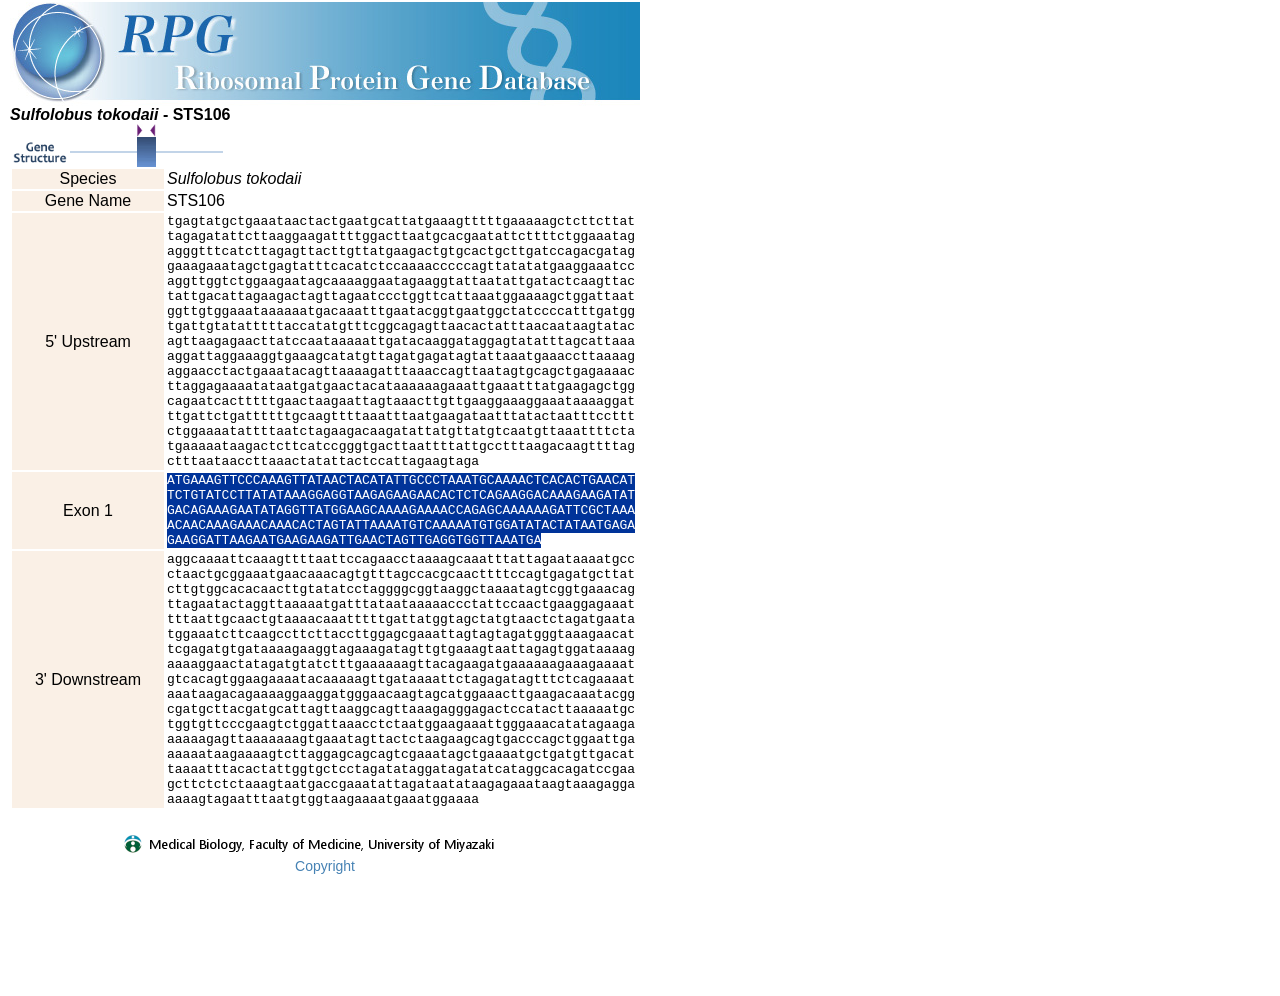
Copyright (325, 983)
